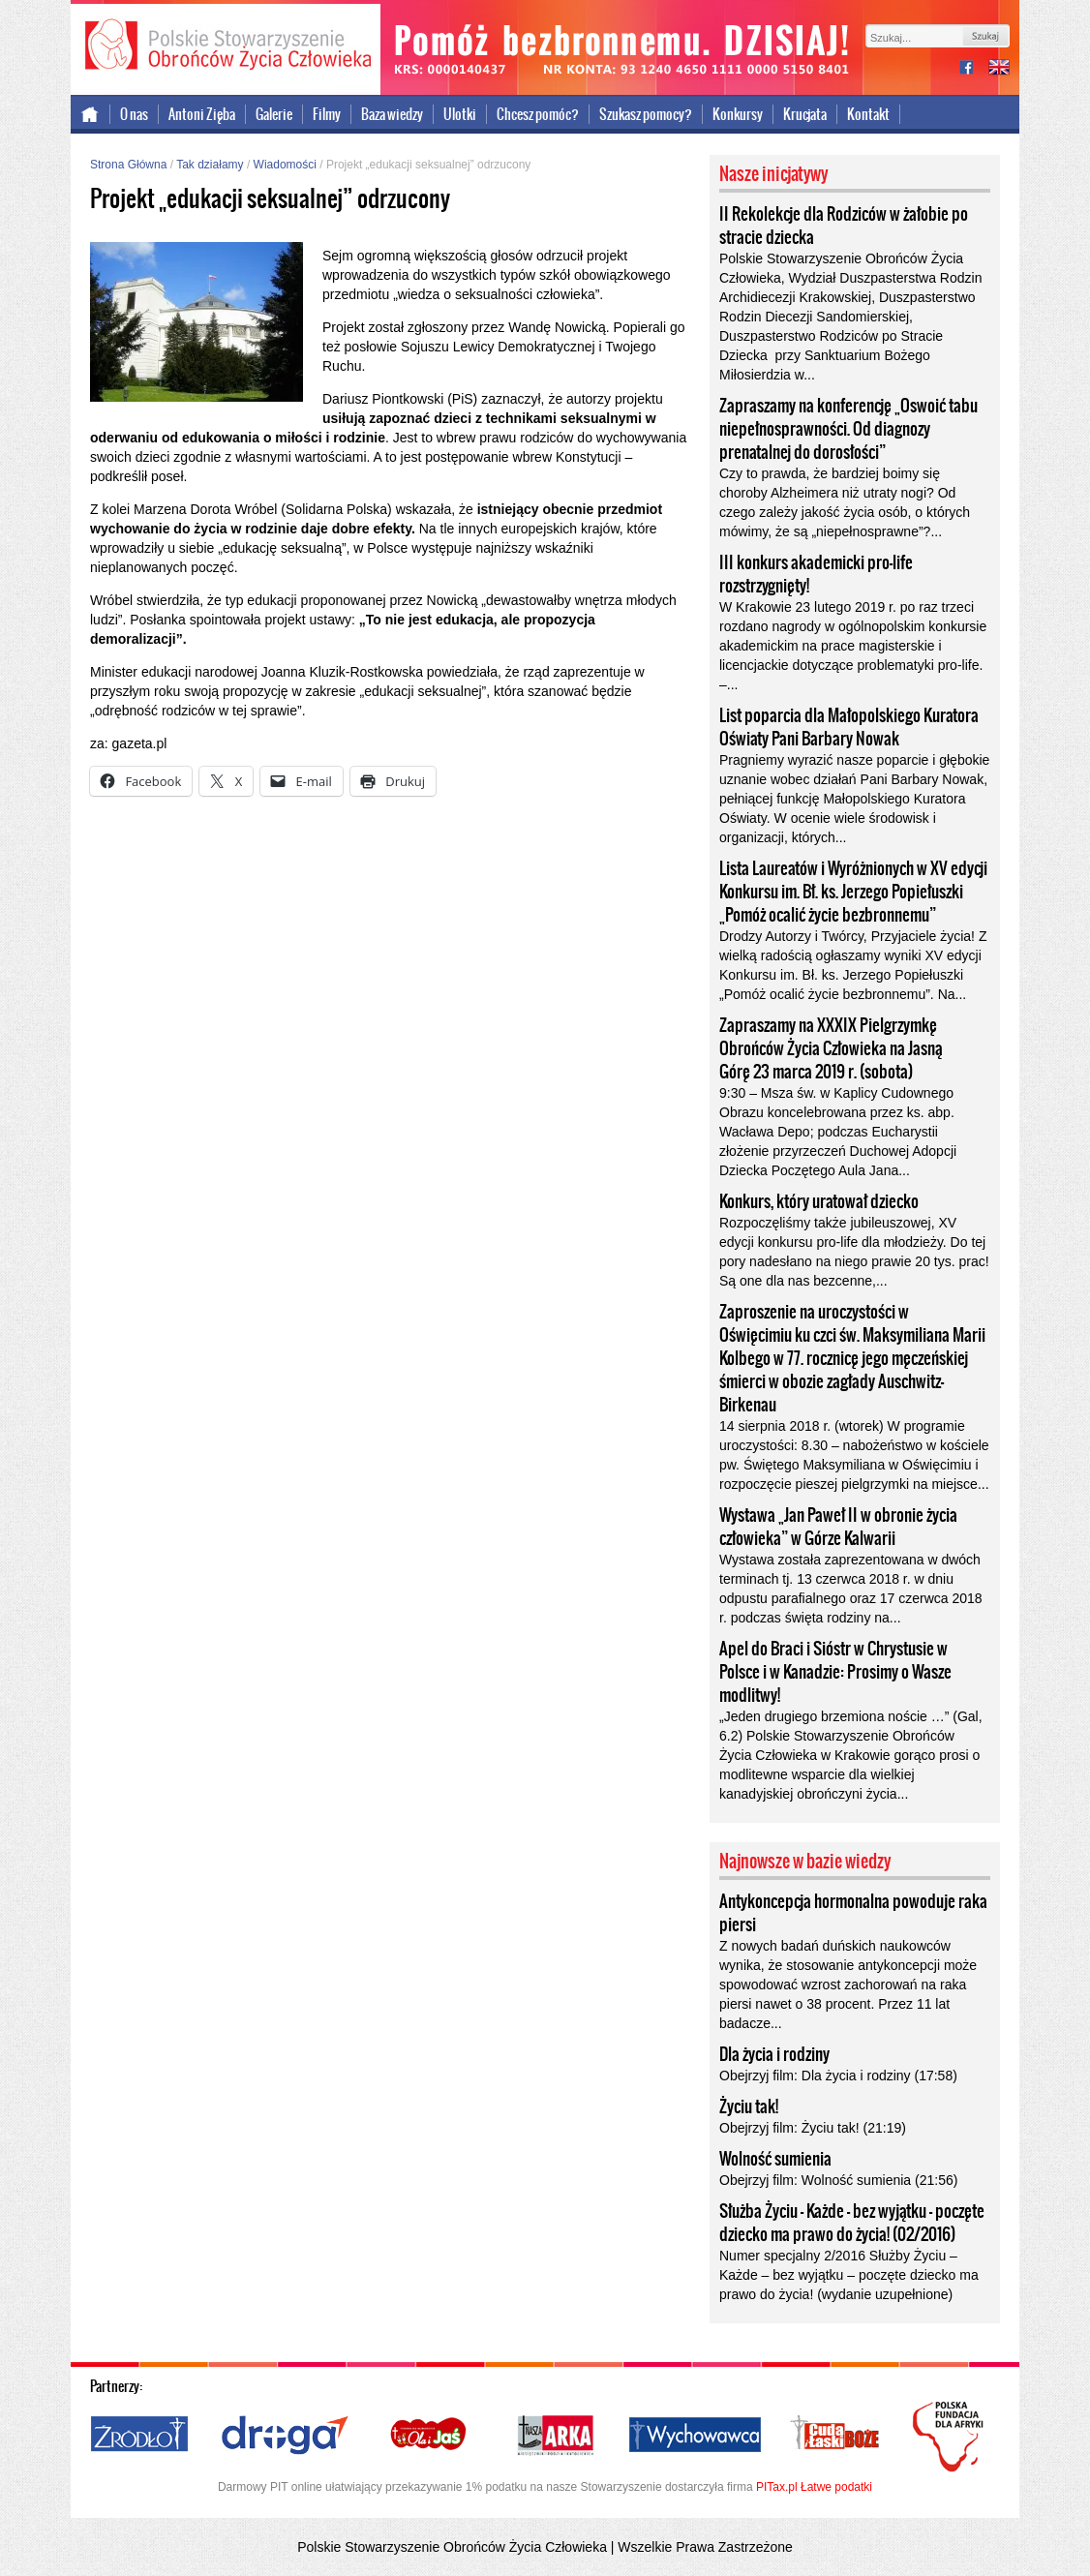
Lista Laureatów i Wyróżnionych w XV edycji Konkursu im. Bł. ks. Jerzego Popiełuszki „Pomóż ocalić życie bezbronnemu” (853, 891)
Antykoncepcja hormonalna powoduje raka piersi (853, 1913)
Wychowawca (695, 2435)
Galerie (274, 114)
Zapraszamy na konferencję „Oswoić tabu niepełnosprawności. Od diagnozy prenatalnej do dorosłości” (848, 429)
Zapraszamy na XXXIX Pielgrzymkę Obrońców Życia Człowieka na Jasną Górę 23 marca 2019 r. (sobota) (831, 1048)
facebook (973, 69)
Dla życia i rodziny (774, 2054)
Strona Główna (128, 164)
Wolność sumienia (775, 2158)
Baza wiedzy (392, 114)
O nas (134, 114)
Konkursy (737, 114)
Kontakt (868, 114)
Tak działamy (209, 164)
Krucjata (805, 114)
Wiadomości (285, 164)
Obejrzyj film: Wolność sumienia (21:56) (838, 2180)
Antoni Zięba (201, 114)
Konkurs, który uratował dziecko (819, 1201)
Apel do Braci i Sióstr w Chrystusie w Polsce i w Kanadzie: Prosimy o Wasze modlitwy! (835, 1672)
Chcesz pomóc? (538, 114)
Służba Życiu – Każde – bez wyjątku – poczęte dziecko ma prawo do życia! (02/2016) (851, 2222)
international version (999, 69)
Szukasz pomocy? (645, 114)
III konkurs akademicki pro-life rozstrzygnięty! (816, 574)
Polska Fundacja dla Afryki (950, 2436)
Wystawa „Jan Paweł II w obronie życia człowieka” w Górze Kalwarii (838, 1526)
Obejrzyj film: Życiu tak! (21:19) (812, 2128)
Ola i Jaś (429, 2435)
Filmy (327, 114)
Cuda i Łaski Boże (835, 2435)
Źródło (140, 2435)
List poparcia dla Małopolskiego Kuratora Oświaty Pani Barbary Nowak (849, 727)
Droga (285, 2435)
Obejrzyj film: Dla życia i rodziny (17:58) (838, 2075)
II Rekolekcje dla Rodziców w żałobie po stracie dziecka (843, 225)
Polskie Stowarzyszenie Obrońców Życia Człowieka (225, 46)
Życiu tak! (748, 2106)
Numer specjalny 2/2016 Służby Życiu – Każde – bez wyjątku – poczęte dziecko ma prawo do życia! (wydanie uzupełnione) (849, 2275)
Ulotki (459, 114)
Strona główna (90, 114)
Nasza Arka (554, 2435)
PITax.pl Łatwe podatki (814, 2487)
